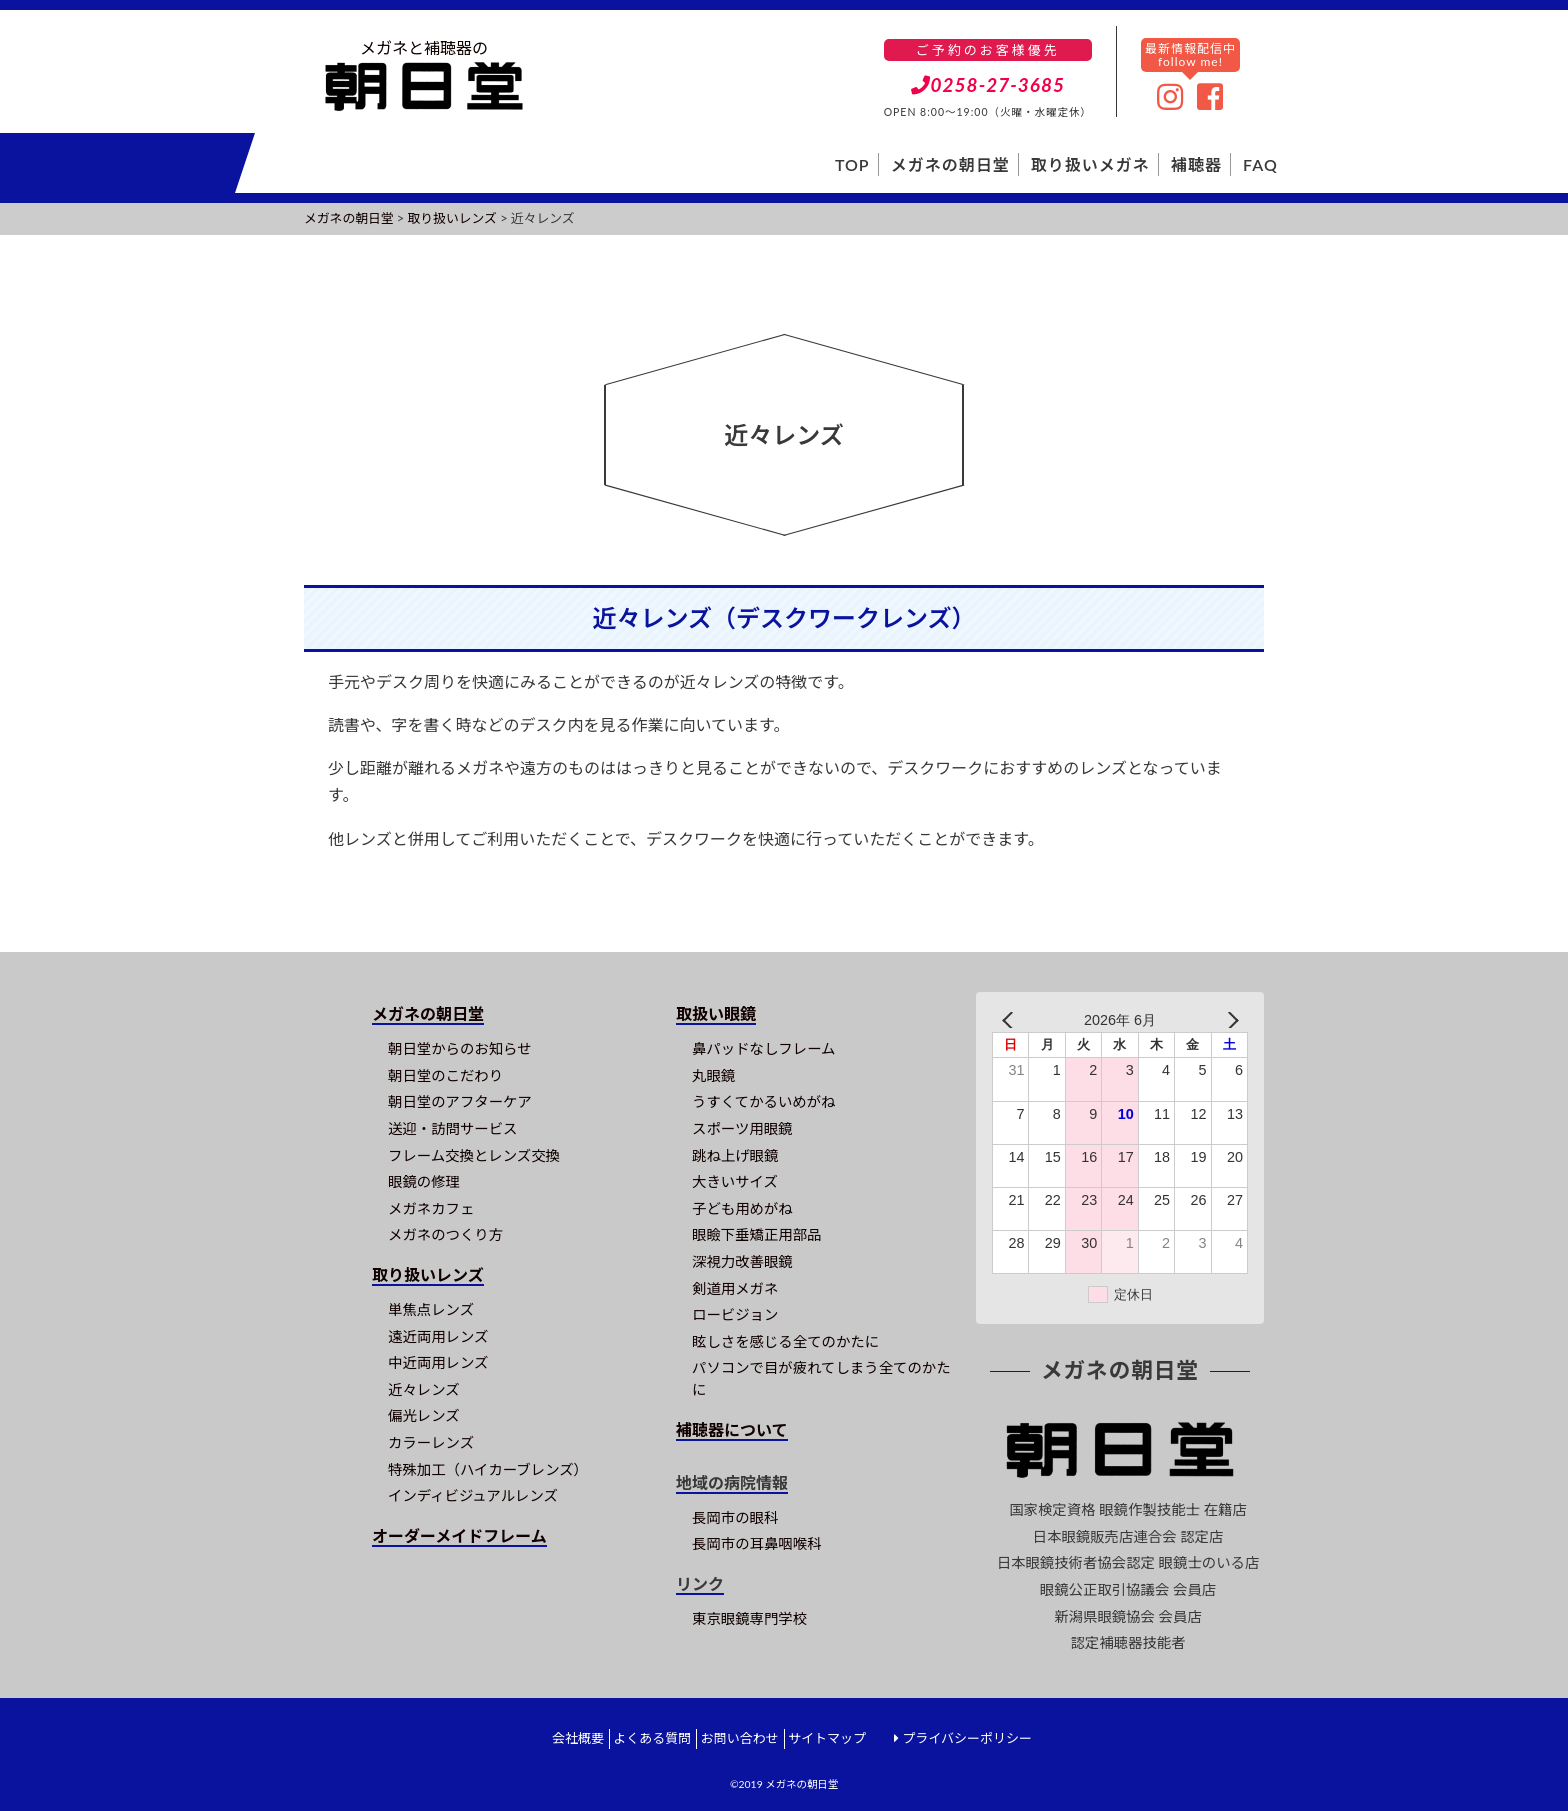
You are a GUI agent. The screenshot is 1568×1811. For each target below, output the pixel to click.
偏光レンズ (424, 1415)
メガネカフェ (431, 1208)
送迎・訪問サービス (453, 1128)
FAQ (1260, 164)
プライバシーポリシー (967, 1738)
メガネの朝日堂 (950, 164)
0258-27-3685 (988, 84)
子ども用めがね (742, 1208)
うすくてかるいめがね (763, 1101)
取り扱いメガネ (1090, 164)
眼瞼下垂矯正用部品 (757, 1234)
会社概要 (578, 1738)
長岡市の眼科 (735, 1517)
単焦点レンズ (431, 1309)
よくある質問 (652, 1738)
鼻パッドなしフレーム (763, 1048)
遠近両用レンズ (438, 1336)
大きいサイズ (735, 1181)
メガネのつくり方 (445, 1234)
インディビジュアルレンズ (473, 1495)
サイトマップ (827, 1738)
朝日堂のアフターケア (460, 1101)
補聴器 (1196, 164)
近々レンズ (424, 1389)
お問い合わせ (740, 1738)
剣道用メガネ (735, 1288)
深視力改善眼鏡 (742, 1261)
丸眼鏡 (713, 1075)
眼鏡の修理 (424, 1181)
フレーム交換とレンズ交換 (474, 1155)
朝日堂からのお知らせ (460, 1048)
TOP (852, 164)
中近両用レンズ (438, 1362)
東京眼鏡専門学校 (749, 1618)
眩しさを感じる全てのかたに (785, 1341)
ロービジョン (735, 1314)
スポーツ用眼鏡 (742, 1128)
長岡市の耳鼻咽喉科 (757, 1543)
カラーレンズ (431, 1442)
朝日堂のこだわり (445, 1075)
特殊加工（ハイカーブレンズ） (488, 1469)
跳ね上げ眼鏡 (735, 1155)
